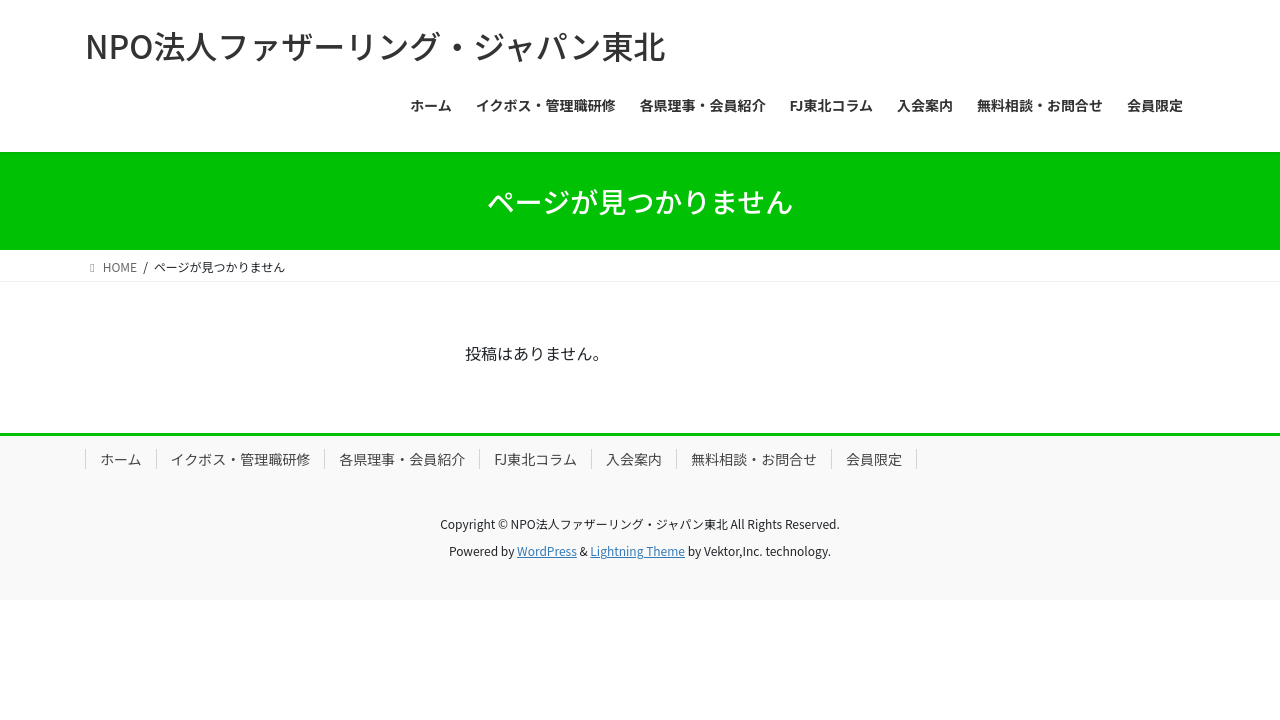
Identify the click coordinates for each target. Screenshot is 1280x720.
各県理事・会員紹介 (402, 459)
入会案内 (634, 459)
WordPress (547, 550)
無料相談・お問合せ (754, 459)
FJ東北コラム (535, 459)
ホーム (121, 459)
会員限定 (874, 459)
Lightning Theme (637, 550)
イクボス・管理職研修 (241, 459)
